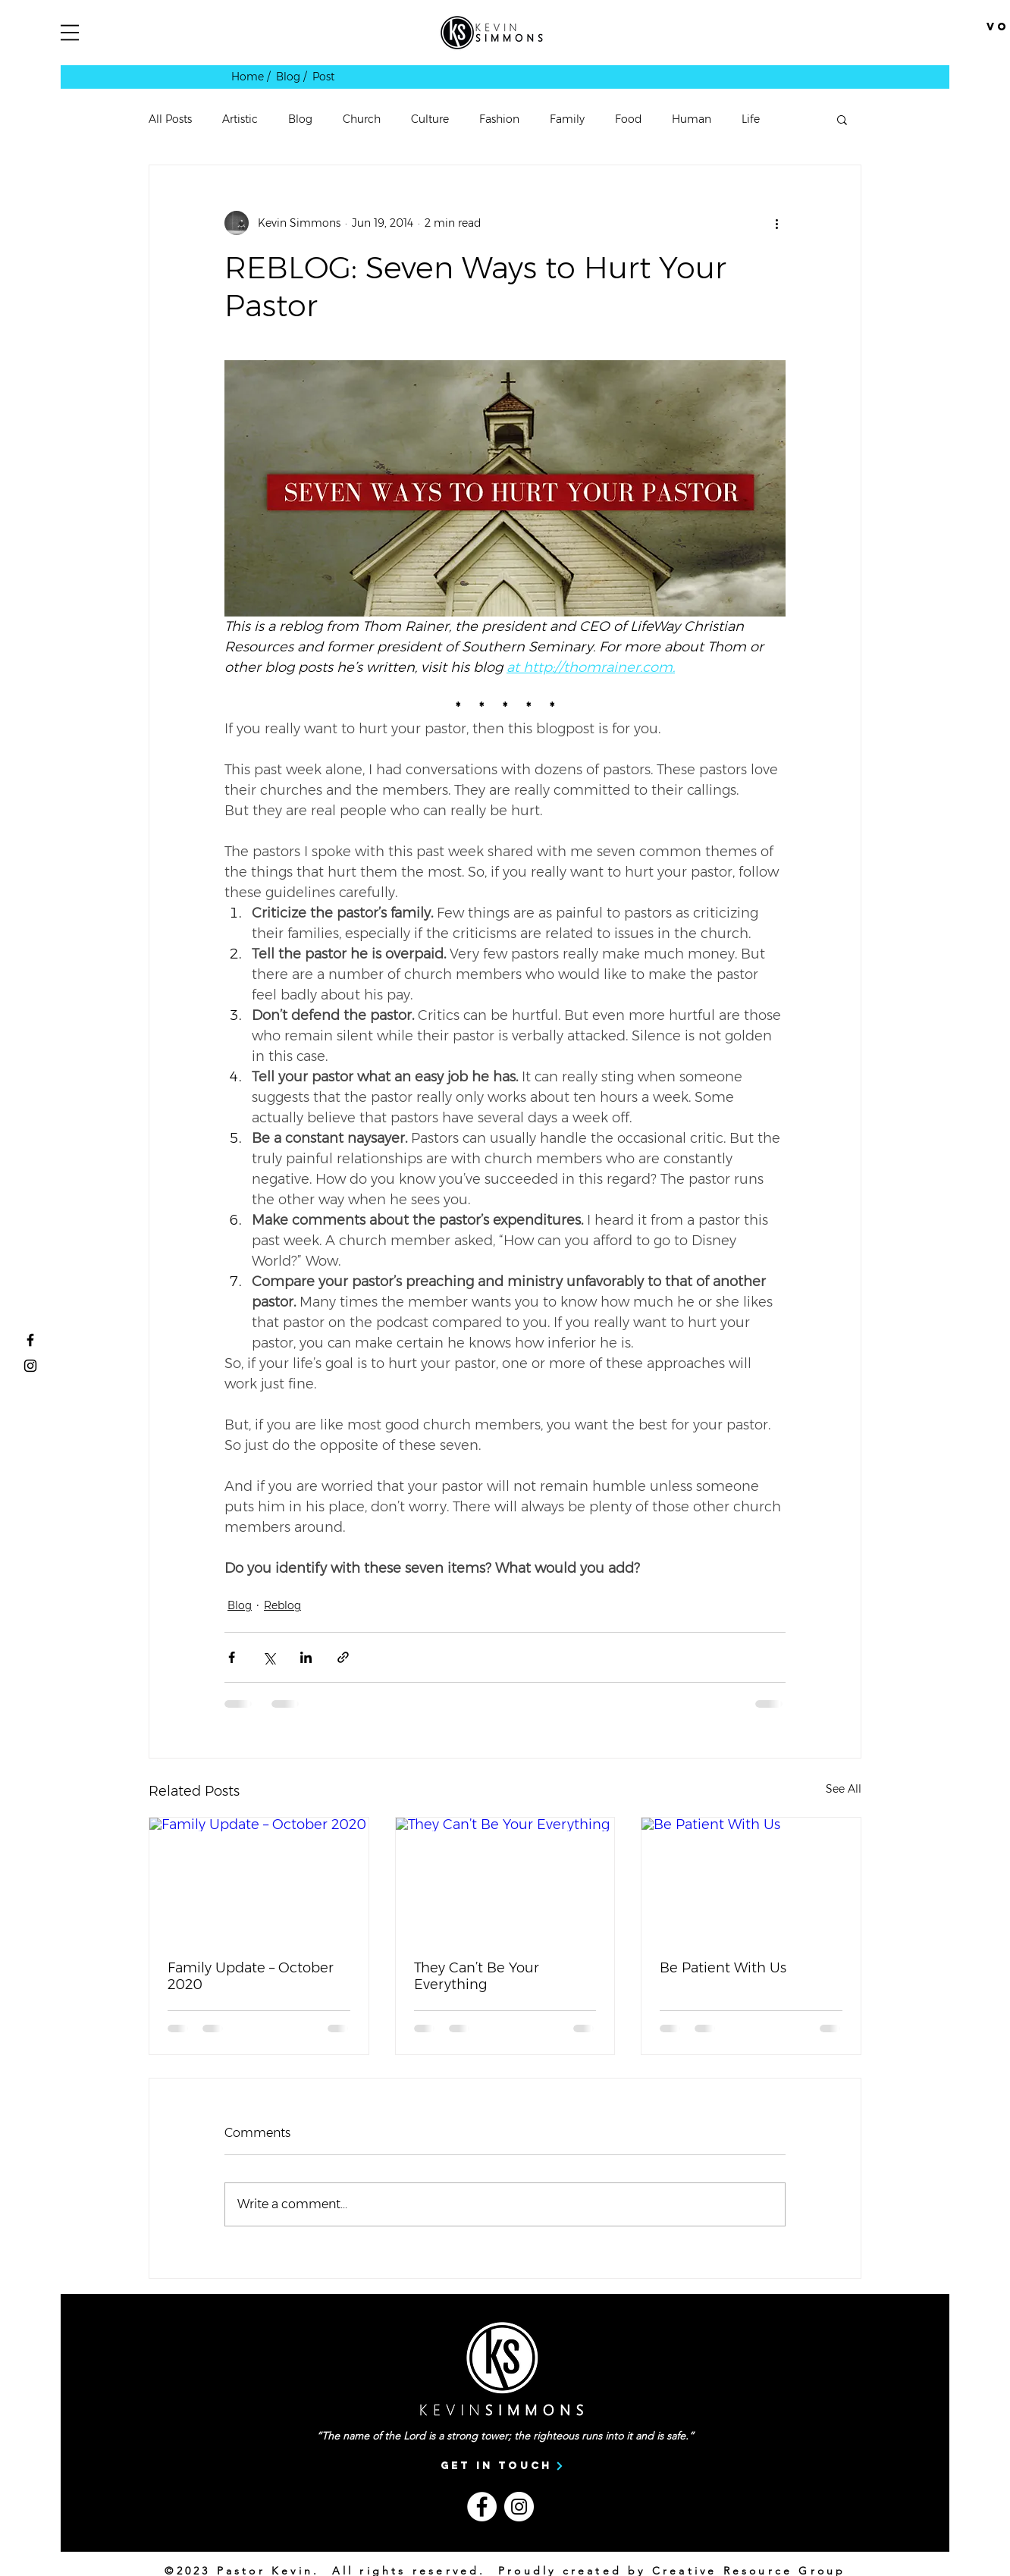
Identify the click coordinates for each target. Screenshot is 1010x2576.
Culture (430, 119)
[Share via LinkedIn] (306, 1657)
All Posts (170, 119)
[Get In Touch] (502, 2466)
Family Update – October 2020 (251, 1976)
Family (567, 119)
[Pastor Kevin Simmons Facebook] (30, 1340)
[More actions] (776, 223)
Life (751, 119)
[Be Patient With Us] (751, 1879)
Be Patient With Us (723, 1967)
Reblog (282, 1605)
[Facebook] (482, 2506)
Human (691, 119)
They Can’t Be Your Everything (476, 1976)
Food (628, 119)
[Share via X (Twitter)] (269, 1657)
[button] (70, 33)
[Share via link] (343, 1657)
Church (362, 119)
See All (843, 1789)
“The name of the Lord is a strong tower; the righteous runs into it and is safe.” (505, 2436)
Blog (300, 119)
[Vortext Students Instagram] (30, 1365)
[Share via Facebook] (231, 1657)
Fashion (499, 119)
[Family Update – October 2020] (259, 1879)
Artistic (240, 119)
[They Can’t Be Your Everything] (505, 1879)
